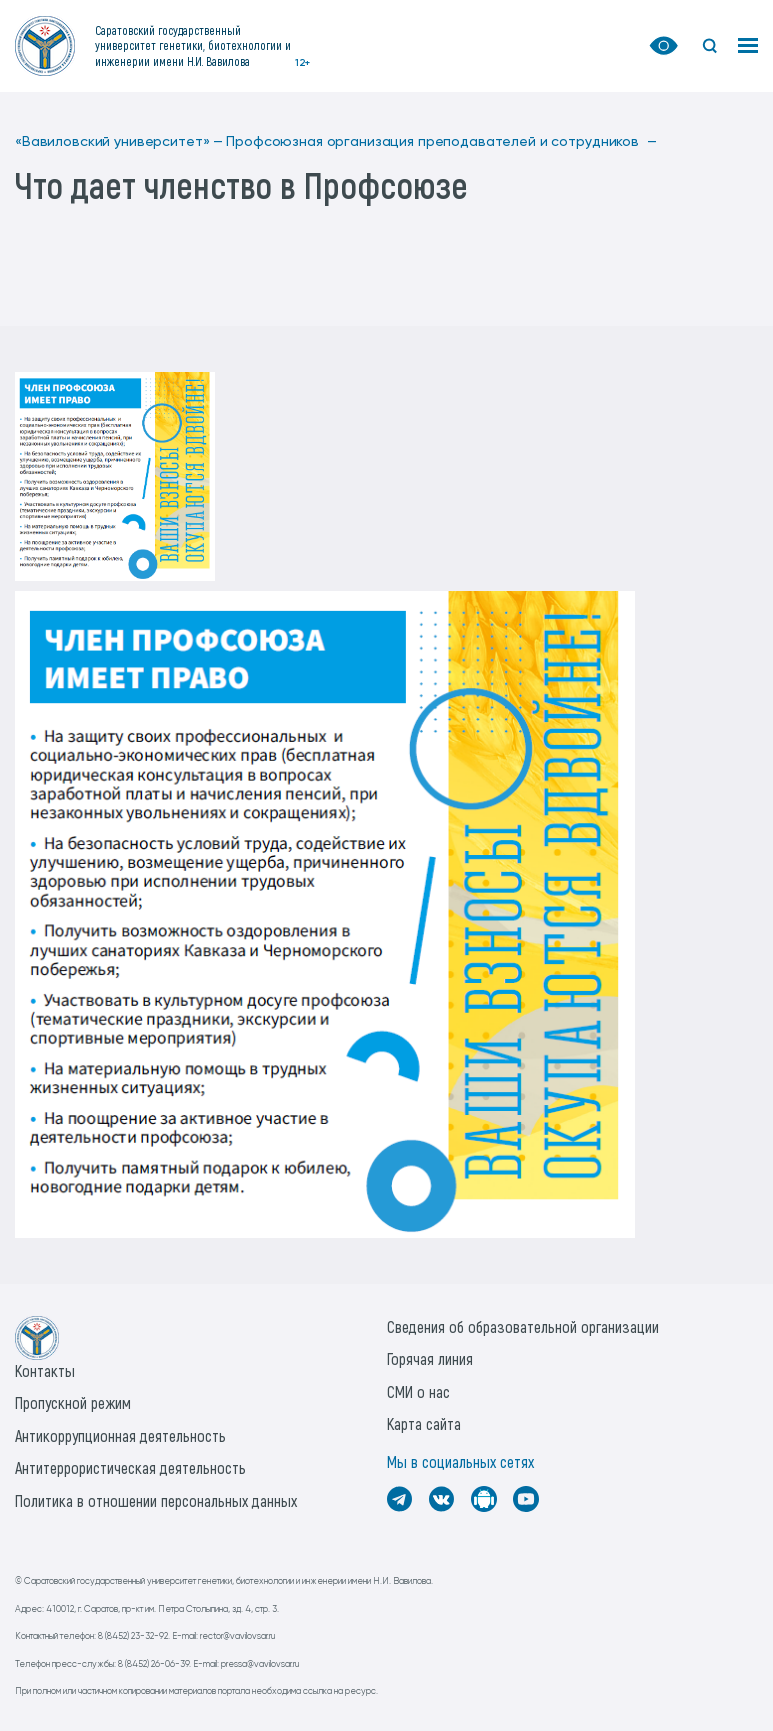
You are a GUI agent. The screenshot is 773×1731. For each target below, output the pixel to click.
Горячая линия (430, 1358)
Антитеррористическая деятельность (130, 1467)
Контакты (45, 1370)
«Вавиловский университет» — (119, 142)
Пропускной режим (73, 1402)
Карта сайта (424, 1423)
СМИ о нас (418, 1391)
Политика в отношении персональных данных (156, 1500)
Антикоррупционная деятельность (120, 1435)
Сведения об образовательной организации (523, 1326)
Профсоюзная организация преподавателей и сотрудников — (441, 142)
